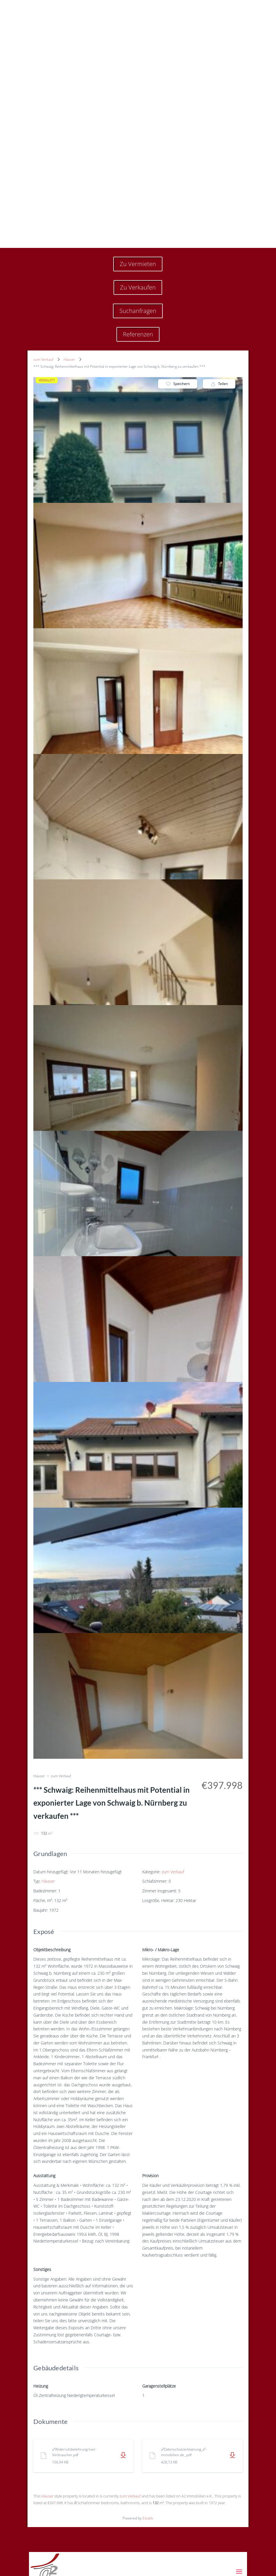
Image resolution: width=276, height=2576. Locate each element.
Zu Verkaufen (138, 108)
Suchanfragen (137, 132)
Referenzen (138, 155)
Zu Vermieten (138, 85)
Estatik (148, 2338)
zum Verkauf (43, 180)
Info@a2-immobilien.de (63, 2549)
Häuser (69, 180)
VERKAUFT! (47, 200)
